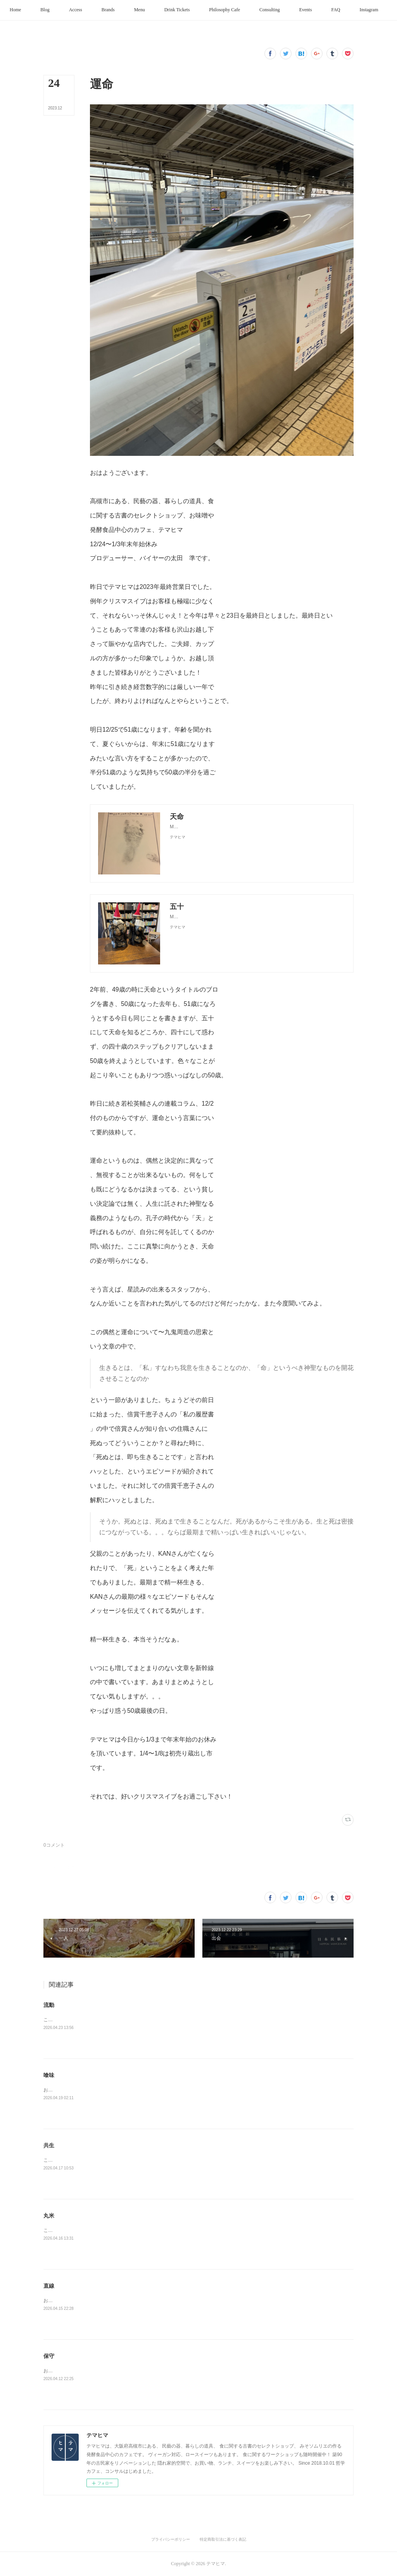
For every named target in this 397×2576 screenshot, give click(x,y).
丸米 (48, 2215)
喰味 (48, 2075)
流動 (48, 2005)
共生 (48, 2145)
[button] (34, 10)
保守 (48, 2356)
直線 (48, 2286)
